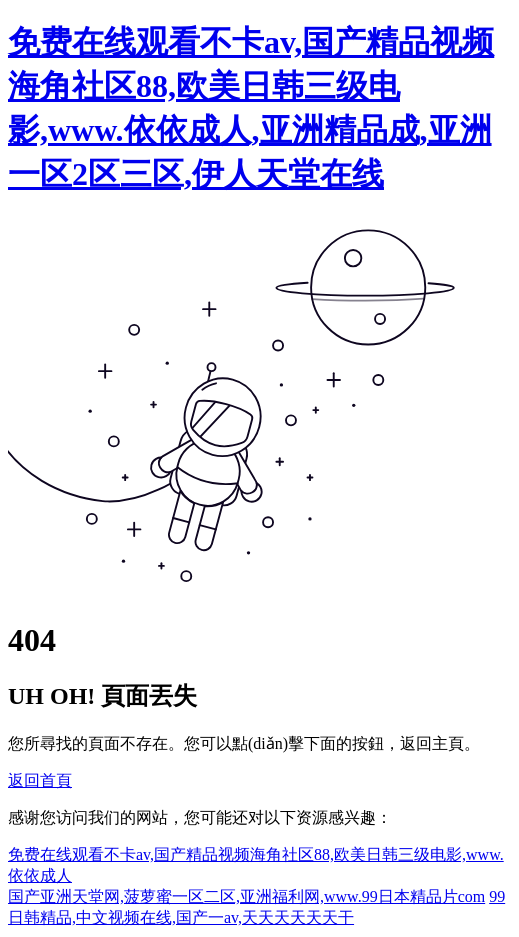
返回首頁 (40, 780)
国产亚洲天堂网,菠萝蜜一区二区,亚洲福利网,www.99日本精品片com (246, 896)
